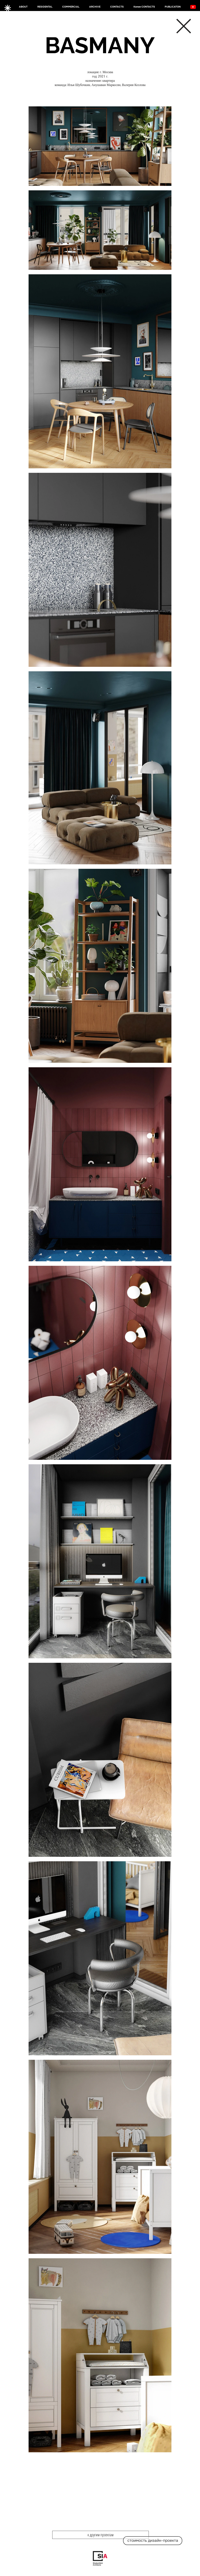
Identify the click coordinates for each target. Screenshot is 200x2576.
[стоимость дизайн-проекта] (152, 2540)
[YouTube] (193, 7)
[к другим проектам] (100, 2535)
